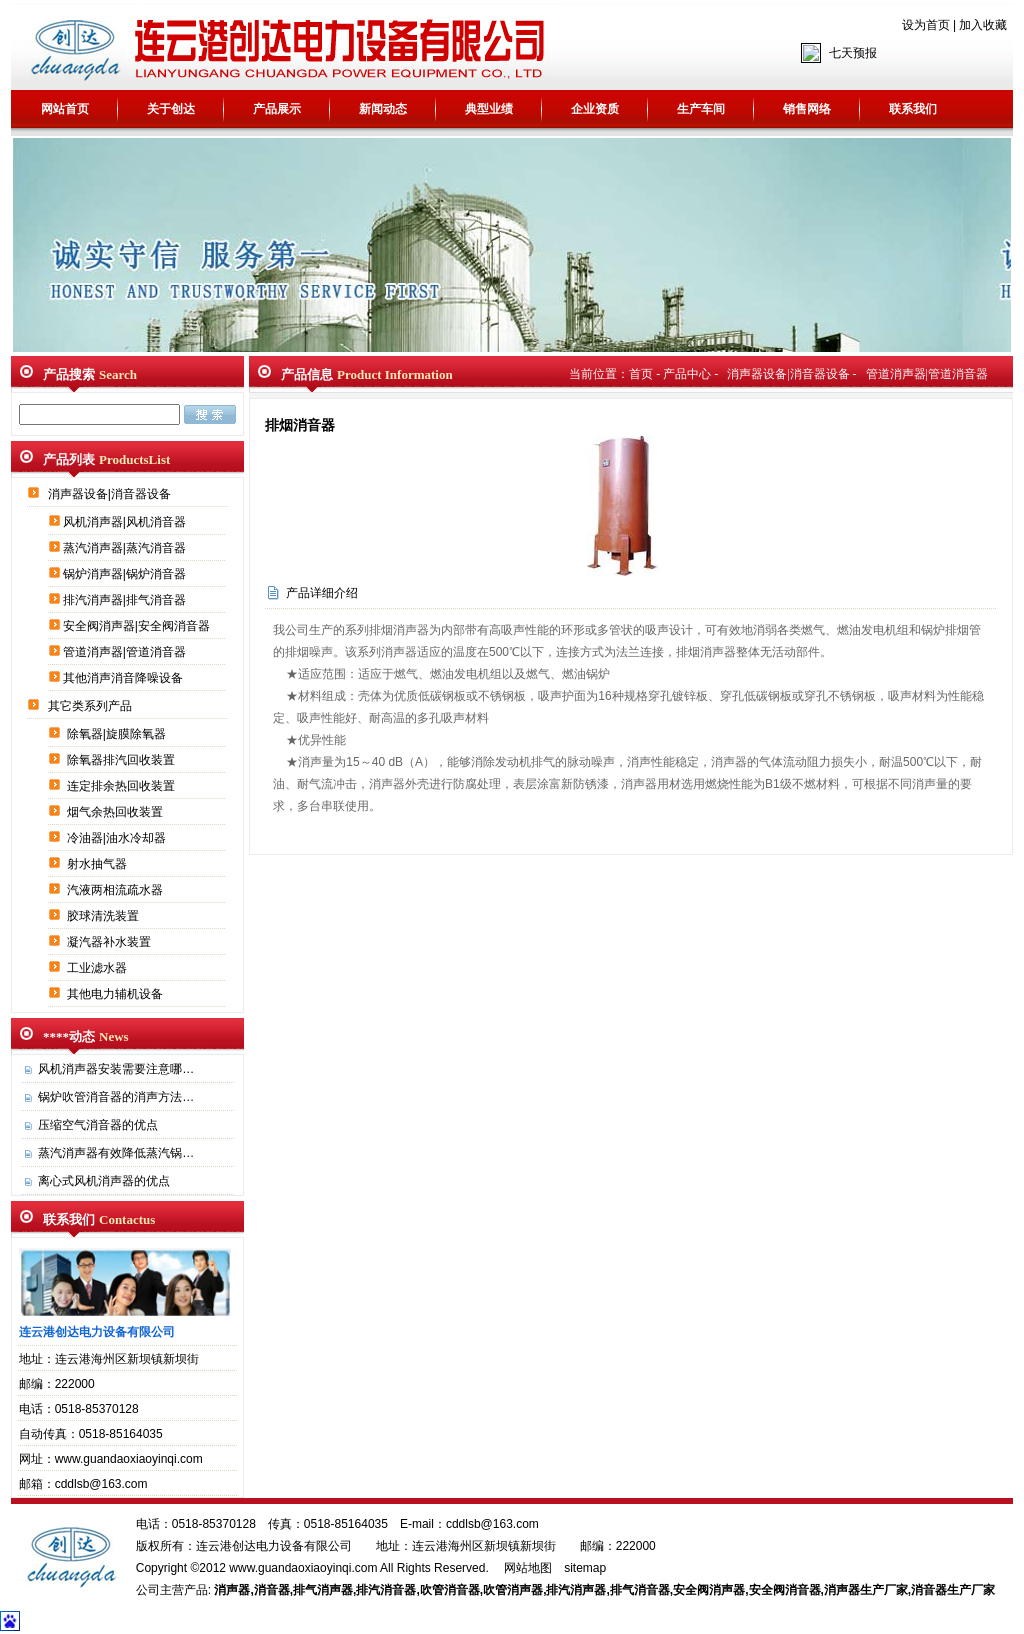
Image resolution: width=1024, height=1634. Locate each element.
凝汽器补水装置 (110, 942)
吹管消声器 (513, 1590)
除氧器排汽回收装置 (122, 760)
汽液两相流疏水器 (116, 890)
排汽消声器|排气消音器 (126, 600)
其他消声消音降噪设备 (124, 678)
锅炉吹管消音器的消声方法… (116, 1097)
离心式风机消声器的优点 (104, 1181)
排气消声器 (323, 1590)
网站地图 (528, 1568)
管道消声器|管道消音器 (126, 652)
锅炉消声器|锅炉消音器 (126, 574)
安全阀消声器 (709, 1590)
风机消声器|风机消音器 (126, 522)
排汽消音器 (386, 1590)
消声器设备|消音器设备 (111, 494)
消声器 (232, 1590)
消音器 (272, 1590)
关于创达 (171, 109)
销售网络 (807, 109)
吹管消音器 (450, 1590)
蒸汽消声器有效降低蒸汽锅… (116, 1153)
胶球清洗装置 (104, 916)
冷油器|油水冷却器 (118, 838)
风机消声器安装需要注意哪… (116, 1069)
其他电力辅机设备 (116, 994)
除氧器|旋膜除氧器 (118, 734)
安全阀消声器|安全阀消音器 (138, 626)
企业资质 (595, 109)
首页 (641, 374)
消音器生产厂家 (953, 1590)
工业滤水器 (98, 968)
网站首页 (65, 109)
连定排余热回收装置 (122, 786)
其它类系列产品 (91, 706)
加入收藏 (983, 25)
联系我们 (913, 109)
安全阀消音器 (785, 1590)
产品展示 (277, 109)
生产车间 (701, 109)
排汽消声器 (576, 1590)
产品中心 (687, 374)
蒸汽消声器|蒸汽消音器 (126, 548)
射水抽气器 (98, 864)
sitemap (585, 1568)
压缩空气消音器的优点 (98, 1125)
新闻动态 (383, 109)
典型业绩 (489, 109)
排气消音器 (640, 1590)
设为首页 (926, 25)
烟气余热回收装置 (116, 812)
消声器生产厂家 (866, 1590)
